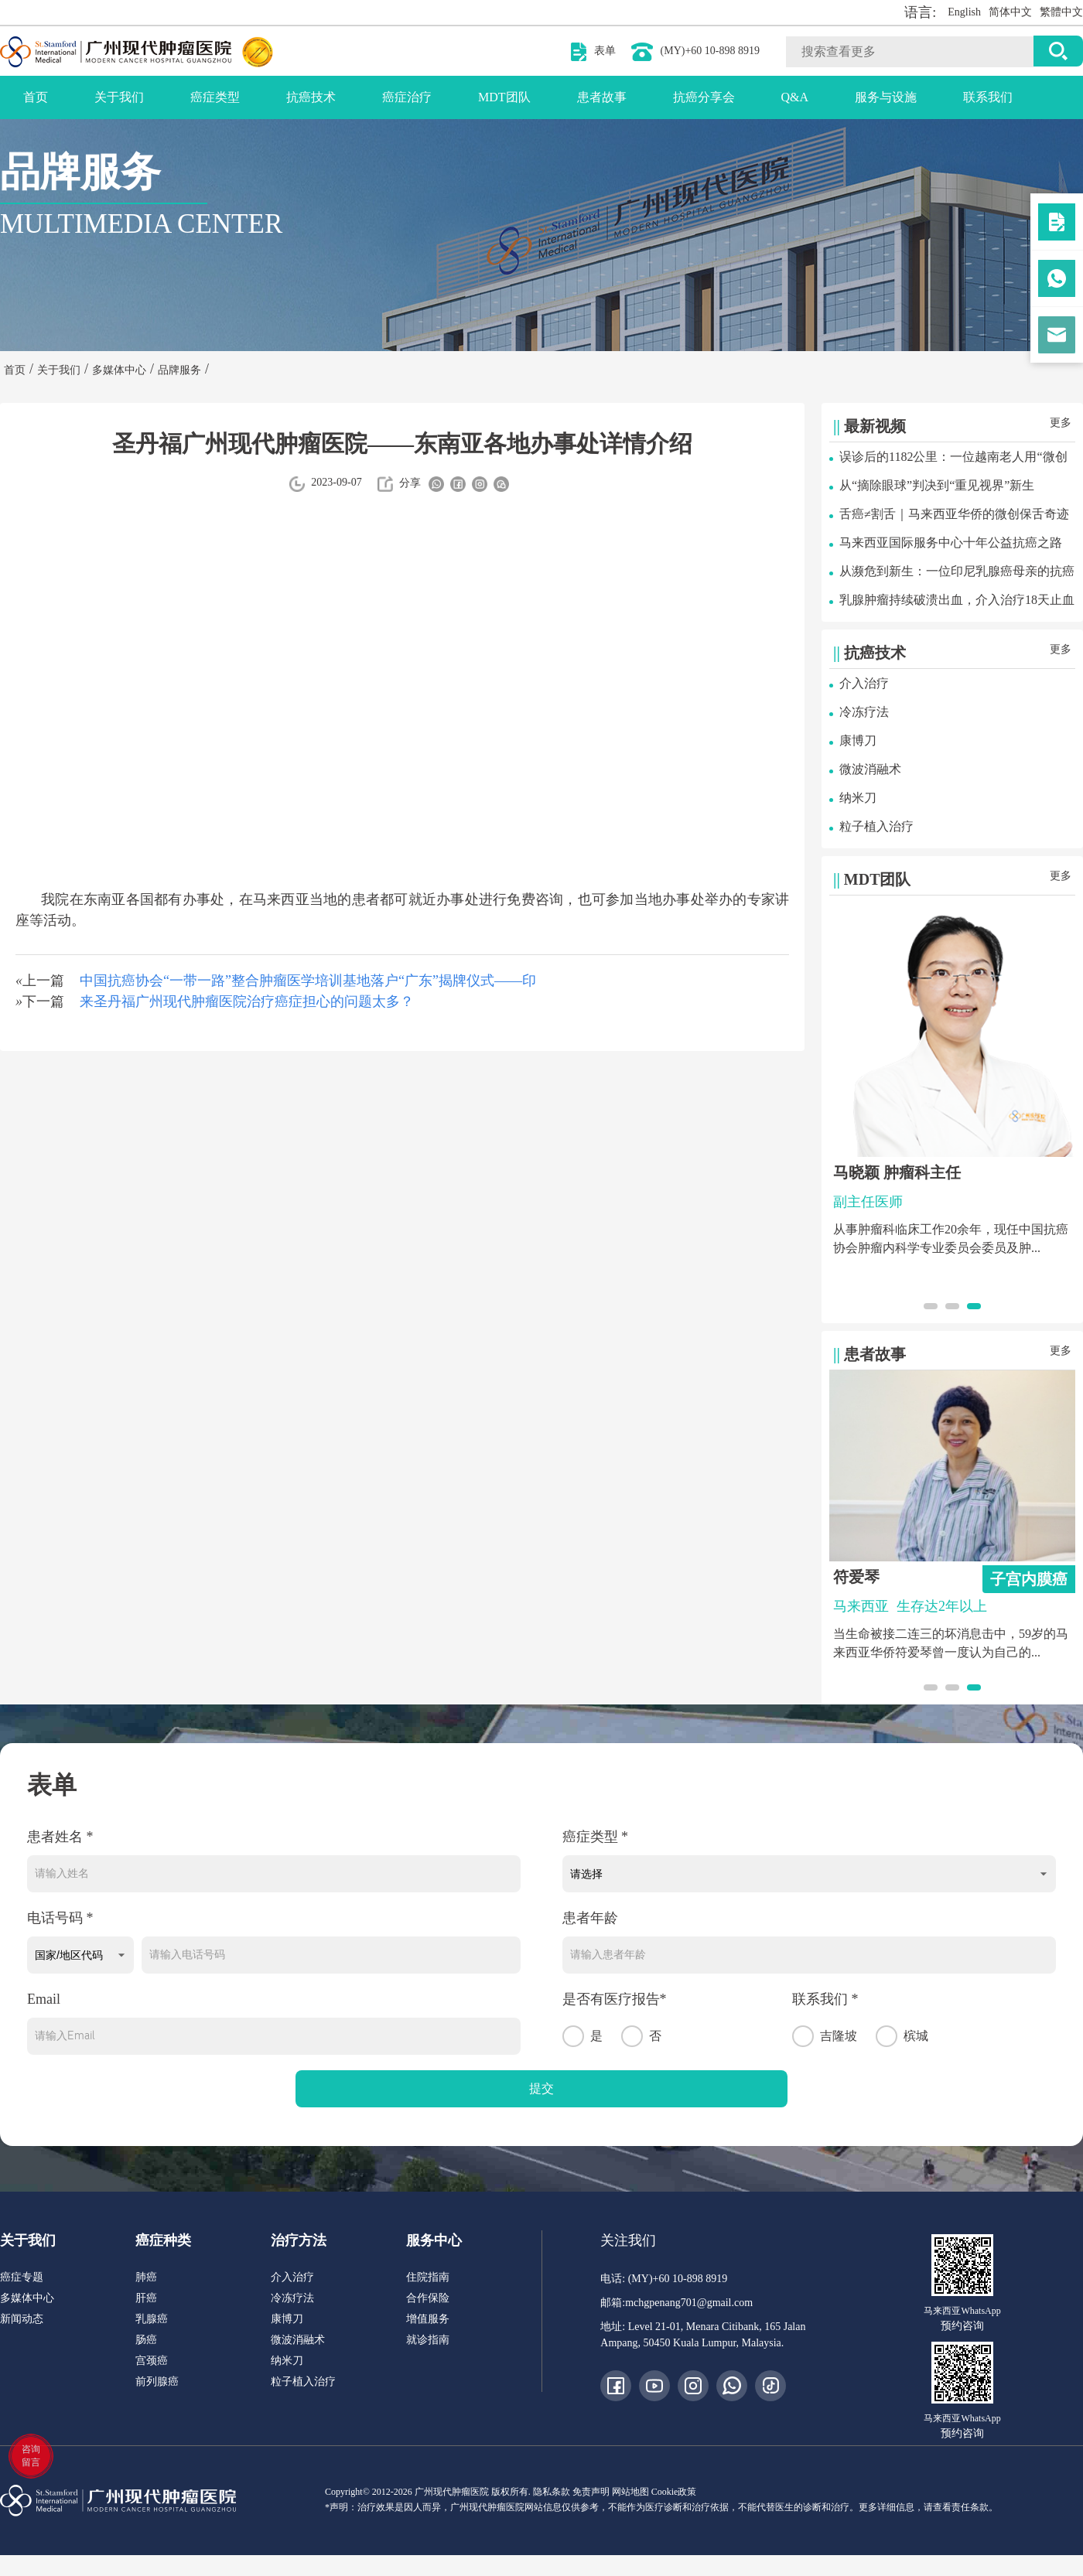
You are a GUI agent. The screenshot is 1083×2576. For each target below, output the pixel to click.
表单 (605, 50)
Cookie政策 (674, 2491)
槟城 (902, 2036)
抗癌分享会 (704, 97)
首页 (35, 97)
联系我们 (988, 97)
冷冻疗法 (864, 711)
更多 (1060, 422)
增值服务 (427, 2319)
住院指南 (427, 2277)
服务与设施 (886, 97)
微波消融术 (870, 769)
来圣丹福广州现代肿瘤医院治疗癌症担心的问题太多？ (247, 1001)
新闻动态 (21, 2319)
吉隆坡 (824, 2036)
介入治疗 (864, 683)
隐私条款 (551, 2491)
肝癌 (146, 2298)
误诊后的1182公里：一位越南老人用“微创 (953, 456)
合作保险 (427, 2298)
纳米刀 (857, 797)
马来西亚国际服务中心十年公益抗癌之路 (950, 542)
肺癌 (146, 2277)
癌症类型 (215, 97)
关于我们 (119, 97)
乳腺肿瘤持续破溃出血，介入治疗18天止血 (956, 599)
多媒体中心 (27, 2298)
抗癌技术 (311, 97)
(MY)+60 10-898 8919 (710, 50)
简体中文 (1010, 12)
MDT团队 (504, 97)
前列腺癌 (157, 2381)
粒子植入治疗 (876, 826)
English (964, 12)
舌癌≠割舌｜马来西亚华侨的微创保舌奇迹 (954, 513)
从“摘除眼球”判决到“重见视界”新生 (936, 485)
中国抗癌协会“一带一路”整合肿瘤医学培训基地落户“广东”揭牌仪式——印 (308, 980)
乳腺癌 (151, 2319)
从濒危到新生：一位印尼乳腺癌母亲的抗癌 (956, 571)
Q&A (795, 97)
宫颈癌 (151, 2360)
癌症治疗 (407, 97)
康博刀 (857, 740)
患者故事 (602, 97)
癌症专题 (21, 2277)
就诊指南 (427, 2340)
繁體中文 (1061, 12)
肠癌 (146, 2340)
